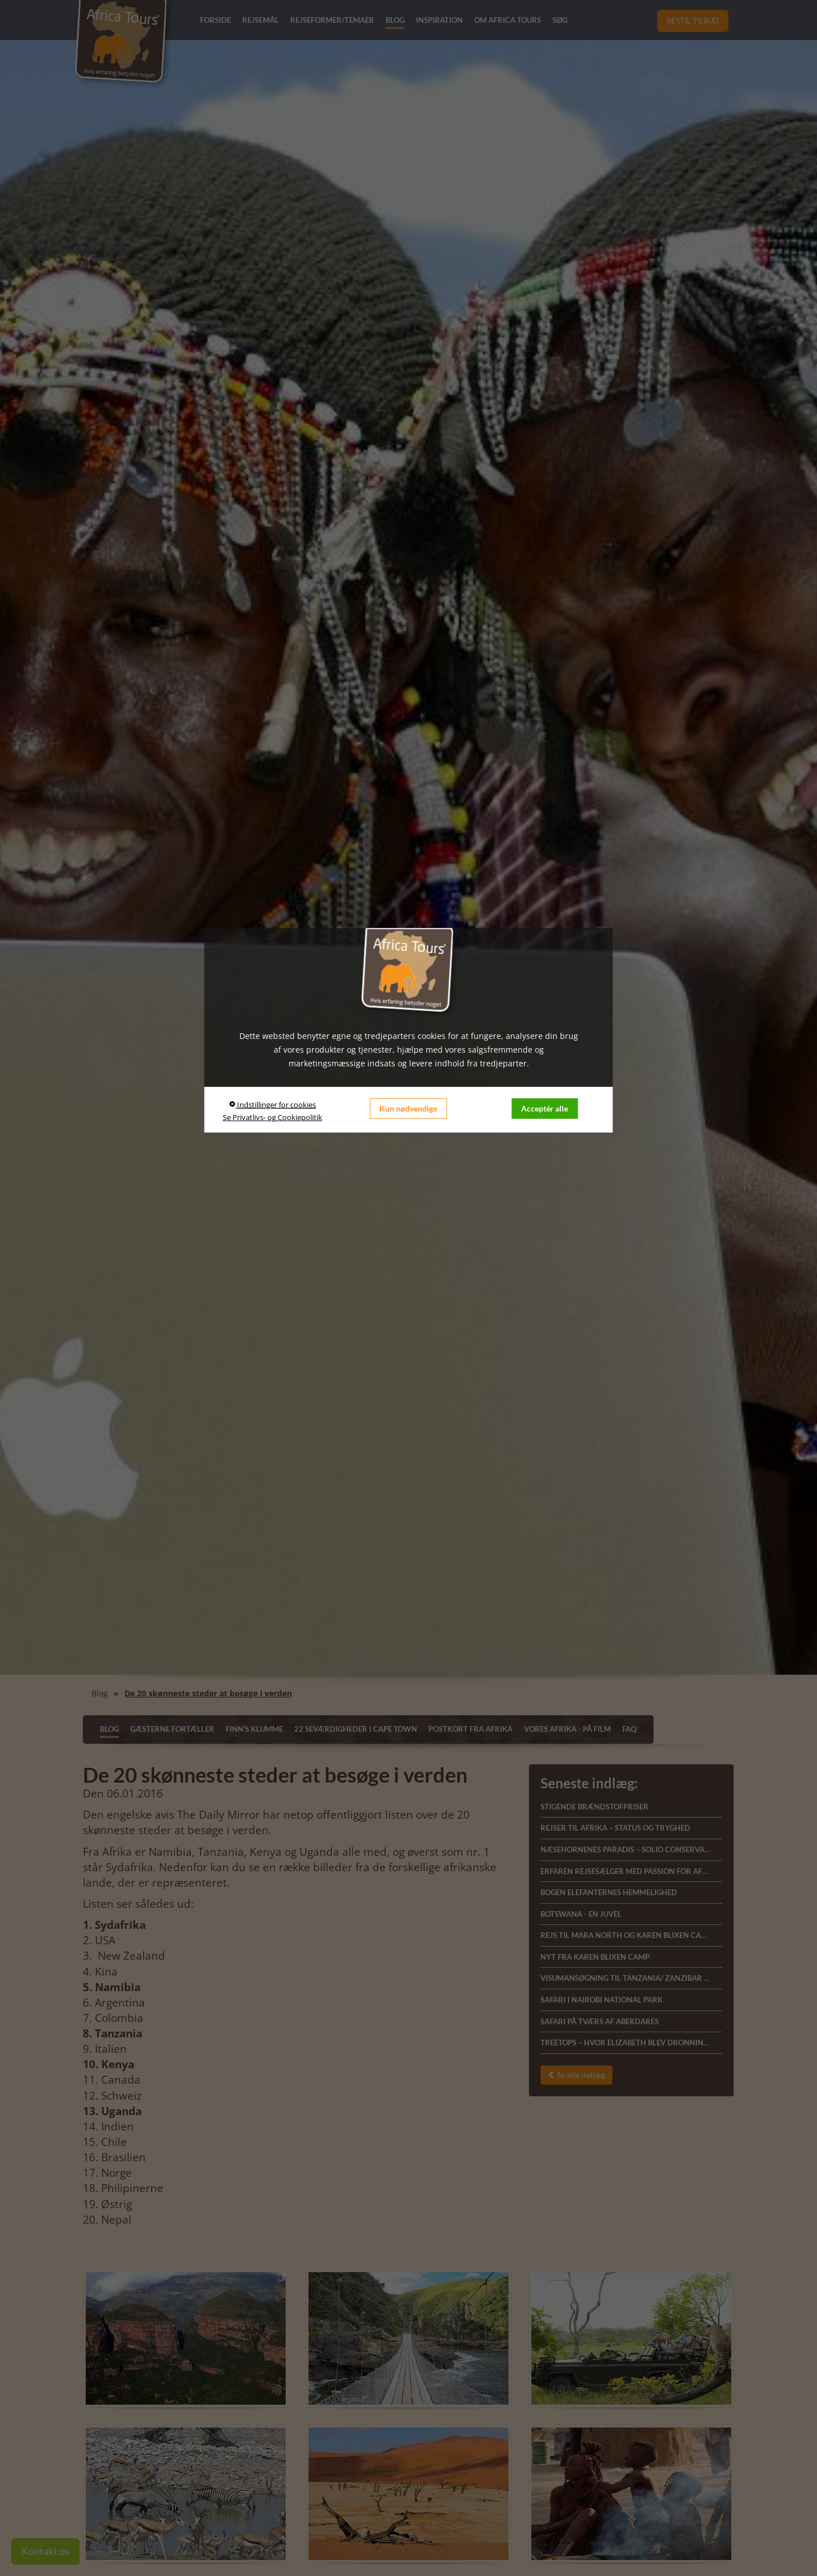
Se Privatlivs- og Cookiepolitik (272, 1117)
